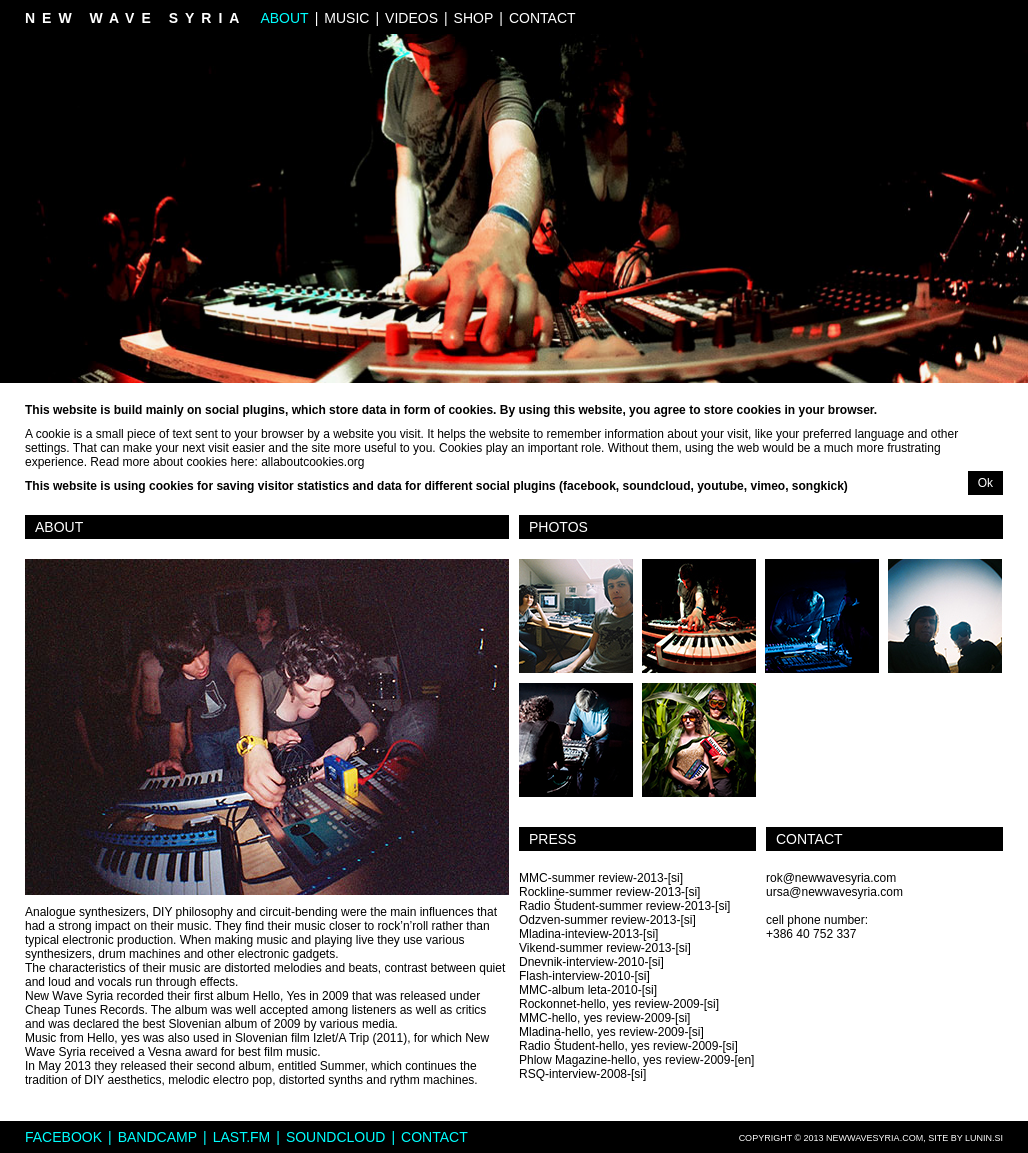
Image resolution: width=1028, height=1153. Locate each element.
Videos (411, 18)
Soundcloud (336, 1137)
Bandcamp (157, 1137)
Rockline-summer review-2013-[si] (609, 892)
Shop (474, 18)
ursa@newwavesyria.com (834, 892)
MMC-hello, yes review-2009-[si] (604, 1018)
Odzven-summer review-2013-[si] (607, 920)
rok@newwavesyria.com (831, 878)
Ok (985, 483)
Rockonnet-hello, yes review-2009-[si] (619, 1004)
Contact (542, 18)
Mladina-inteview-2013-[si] (588, 934)
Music (346, 18)
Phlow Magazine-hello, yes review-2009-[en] (636, 1060)
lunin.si (984, 1138)
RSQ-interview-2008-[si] (582, 1074)
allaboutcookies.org (312, 462)
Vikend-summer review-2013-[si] (605, 948)
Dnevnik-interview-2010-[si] (591, 962)
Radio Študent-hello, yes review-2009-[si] (628, 1046)
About (284, 18)
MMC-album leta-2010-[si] (588, 990)
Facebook (63, 1137)
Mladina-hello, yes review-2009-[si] (611, 1032)
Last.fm (242, 1137)
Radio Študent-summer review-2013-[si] (624, 906)
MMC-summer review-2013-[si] (601, 878)
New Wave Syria (135, 18)
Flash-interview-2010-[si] (584, 976)
